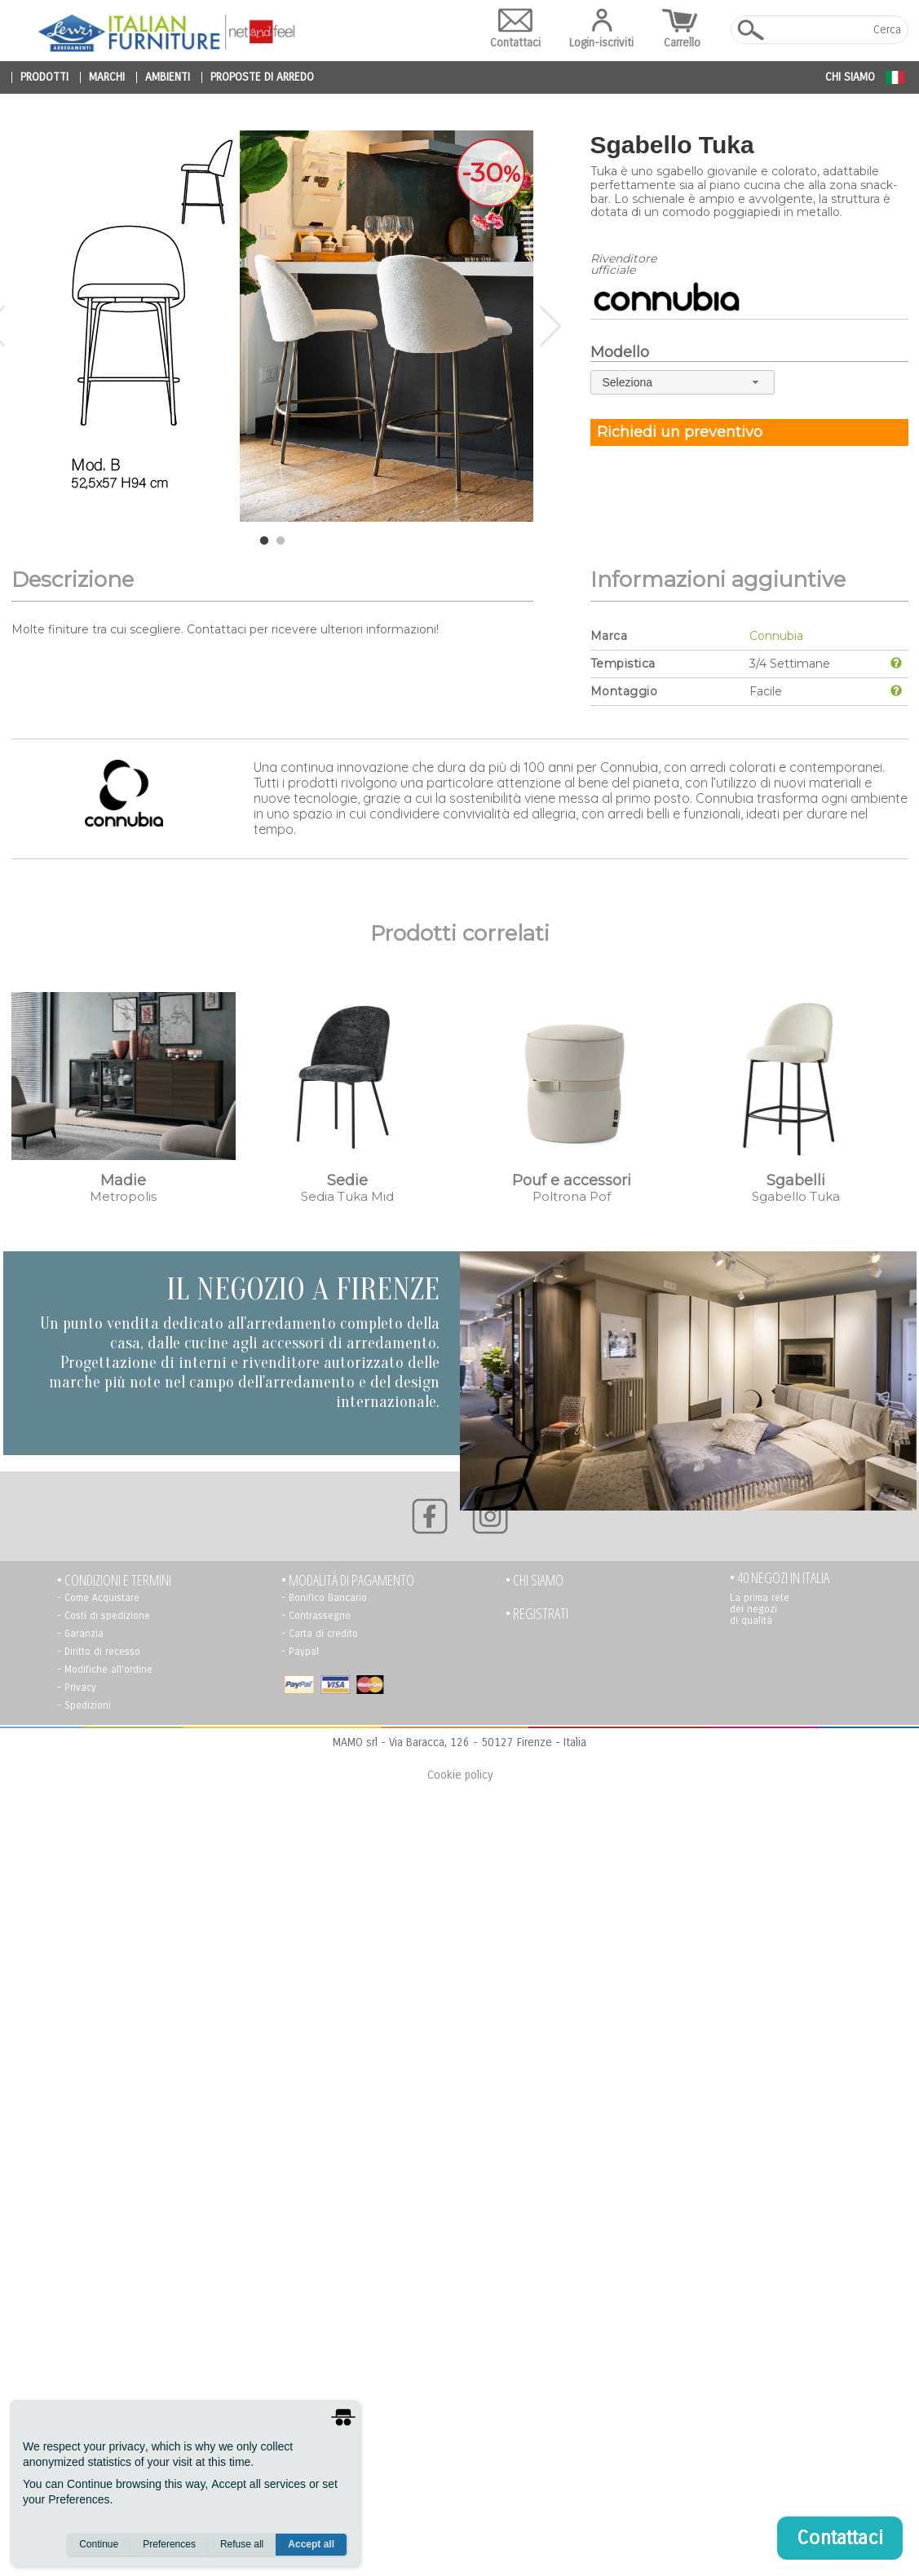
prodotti (44, 77)
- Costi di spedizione (103, 1615)
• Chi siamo (534, 1580)
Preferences (169, 2544)
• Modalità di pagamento (347, 1580)
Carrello (681, 29)
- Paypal (300, 1651)
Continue (98, 2544)
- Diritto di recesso (98, 1651)
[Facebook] (429, 1516)
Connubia (776, 636)
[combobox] (682, 382)
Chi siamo (850, 77)
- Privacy (76, 1687)
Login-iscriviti (601, 29)
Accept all (311, 2544)
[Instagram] (490, 1516)
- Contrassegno (316, 1615)
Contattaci (515, 29)
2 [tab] (280, 541)
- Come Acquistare (98, 1597)
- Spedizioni (84, 1705)
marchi (107, 77)
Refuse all (241, 2544)
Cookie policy (460, 1775)
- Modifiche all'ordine (104, 1669)
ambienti (167, 77)
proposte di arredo (262, 77)
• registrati (537, 1614)
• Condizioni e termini (114, 1580)
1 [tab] (264, 541)
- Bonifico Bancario (324, 1597)
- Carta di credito (319, 1633)
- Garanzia (80, 1633)
